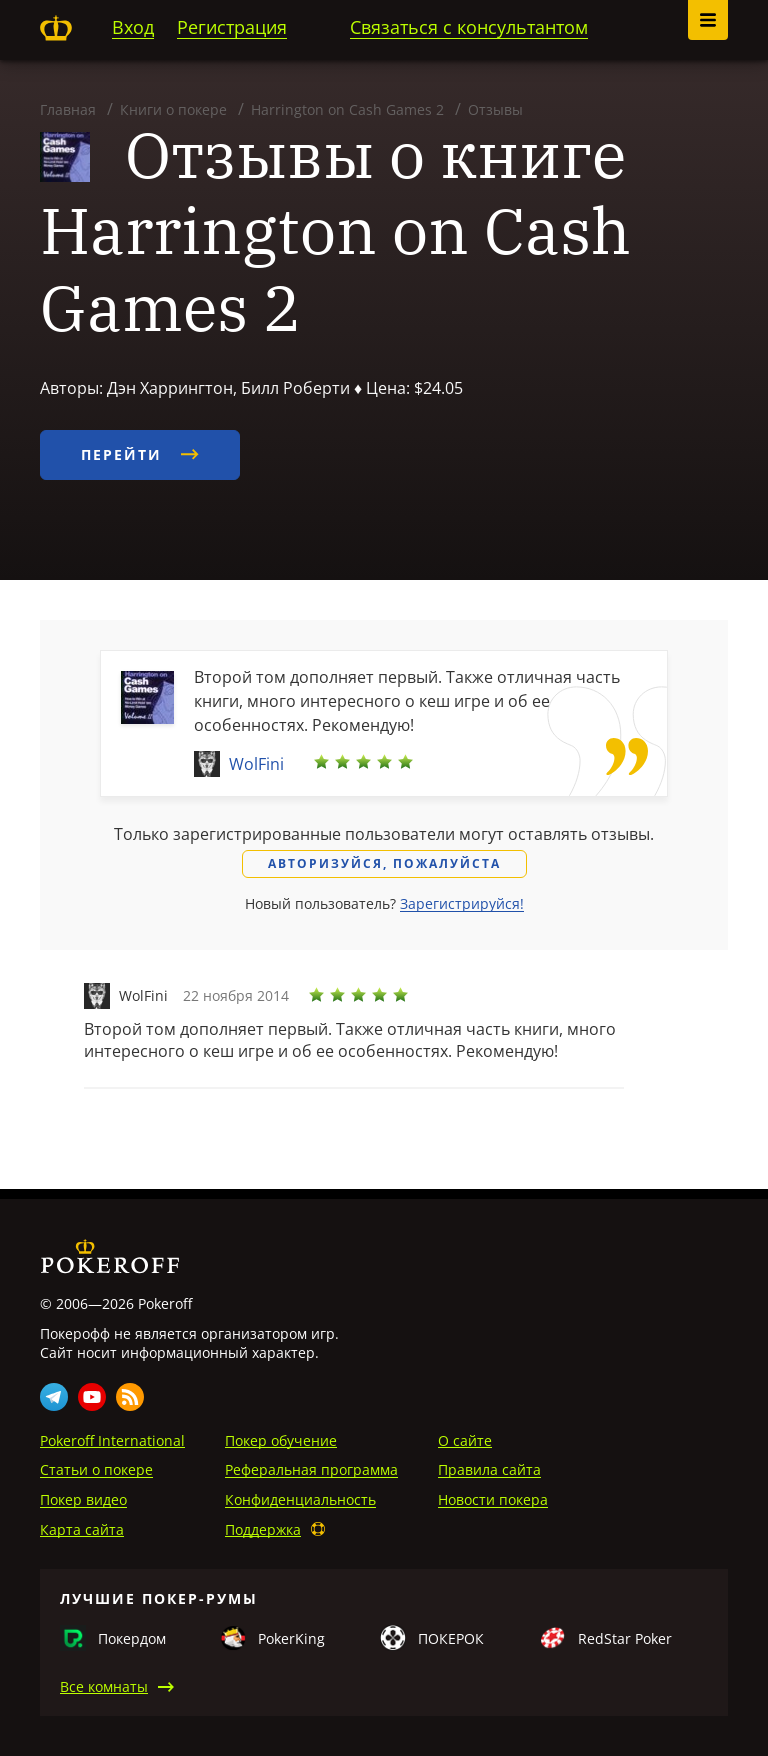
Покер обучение (281, 1440)
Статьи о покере (96, 1469)
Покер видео (83, 1499)
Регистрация (232, 27)
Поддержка (263, 1529)
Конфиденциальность (300, 1499)
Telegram (54, 1397)
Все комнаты (104, 1686)
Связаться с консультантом (469, 27)
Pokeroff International (112, 1440)
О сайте (465, 1440)
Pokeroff (56, 28)
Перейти (140, 454)
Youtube (92, 1397)
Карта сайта (82, 1529)
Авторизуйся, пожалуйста (384, 863)
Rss (130, 1397)
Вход (133, 27)
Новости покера (493, 1499)
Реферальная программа (311, 1469)
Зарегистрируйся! (462, 903)
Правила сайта (489, 1469)
